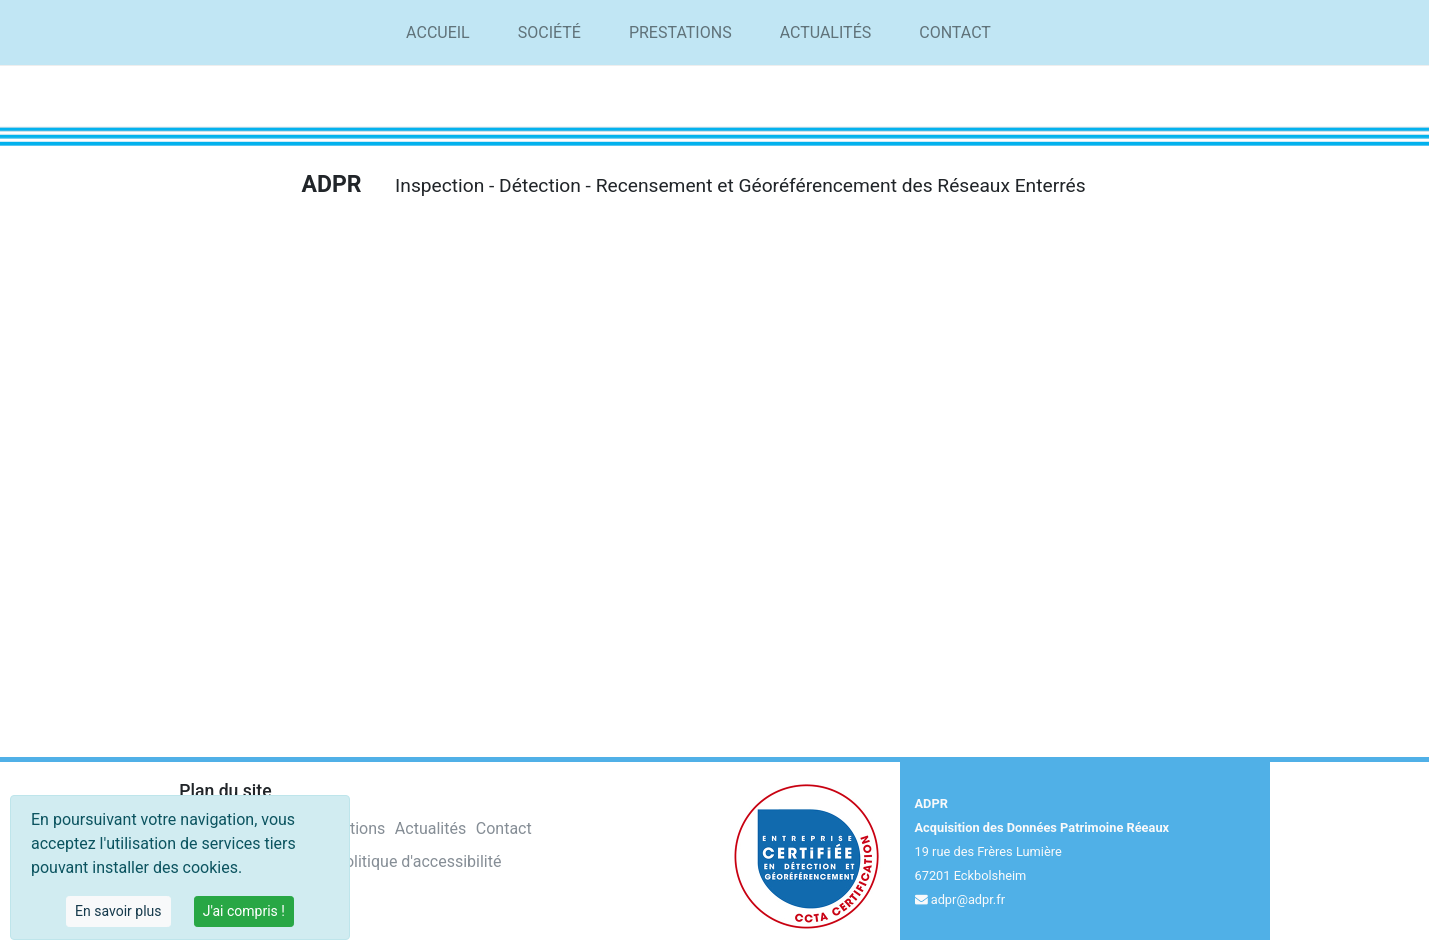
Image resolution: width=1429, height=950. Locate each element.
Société (549, 32)
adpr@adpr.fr (968, 899)
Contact (955, 32)
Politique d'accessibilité (418, 861)
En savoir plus (118, 911)
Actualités (826, 32)
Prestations (680, 32)
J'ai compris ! (244, 911)
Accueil (438, 32)
